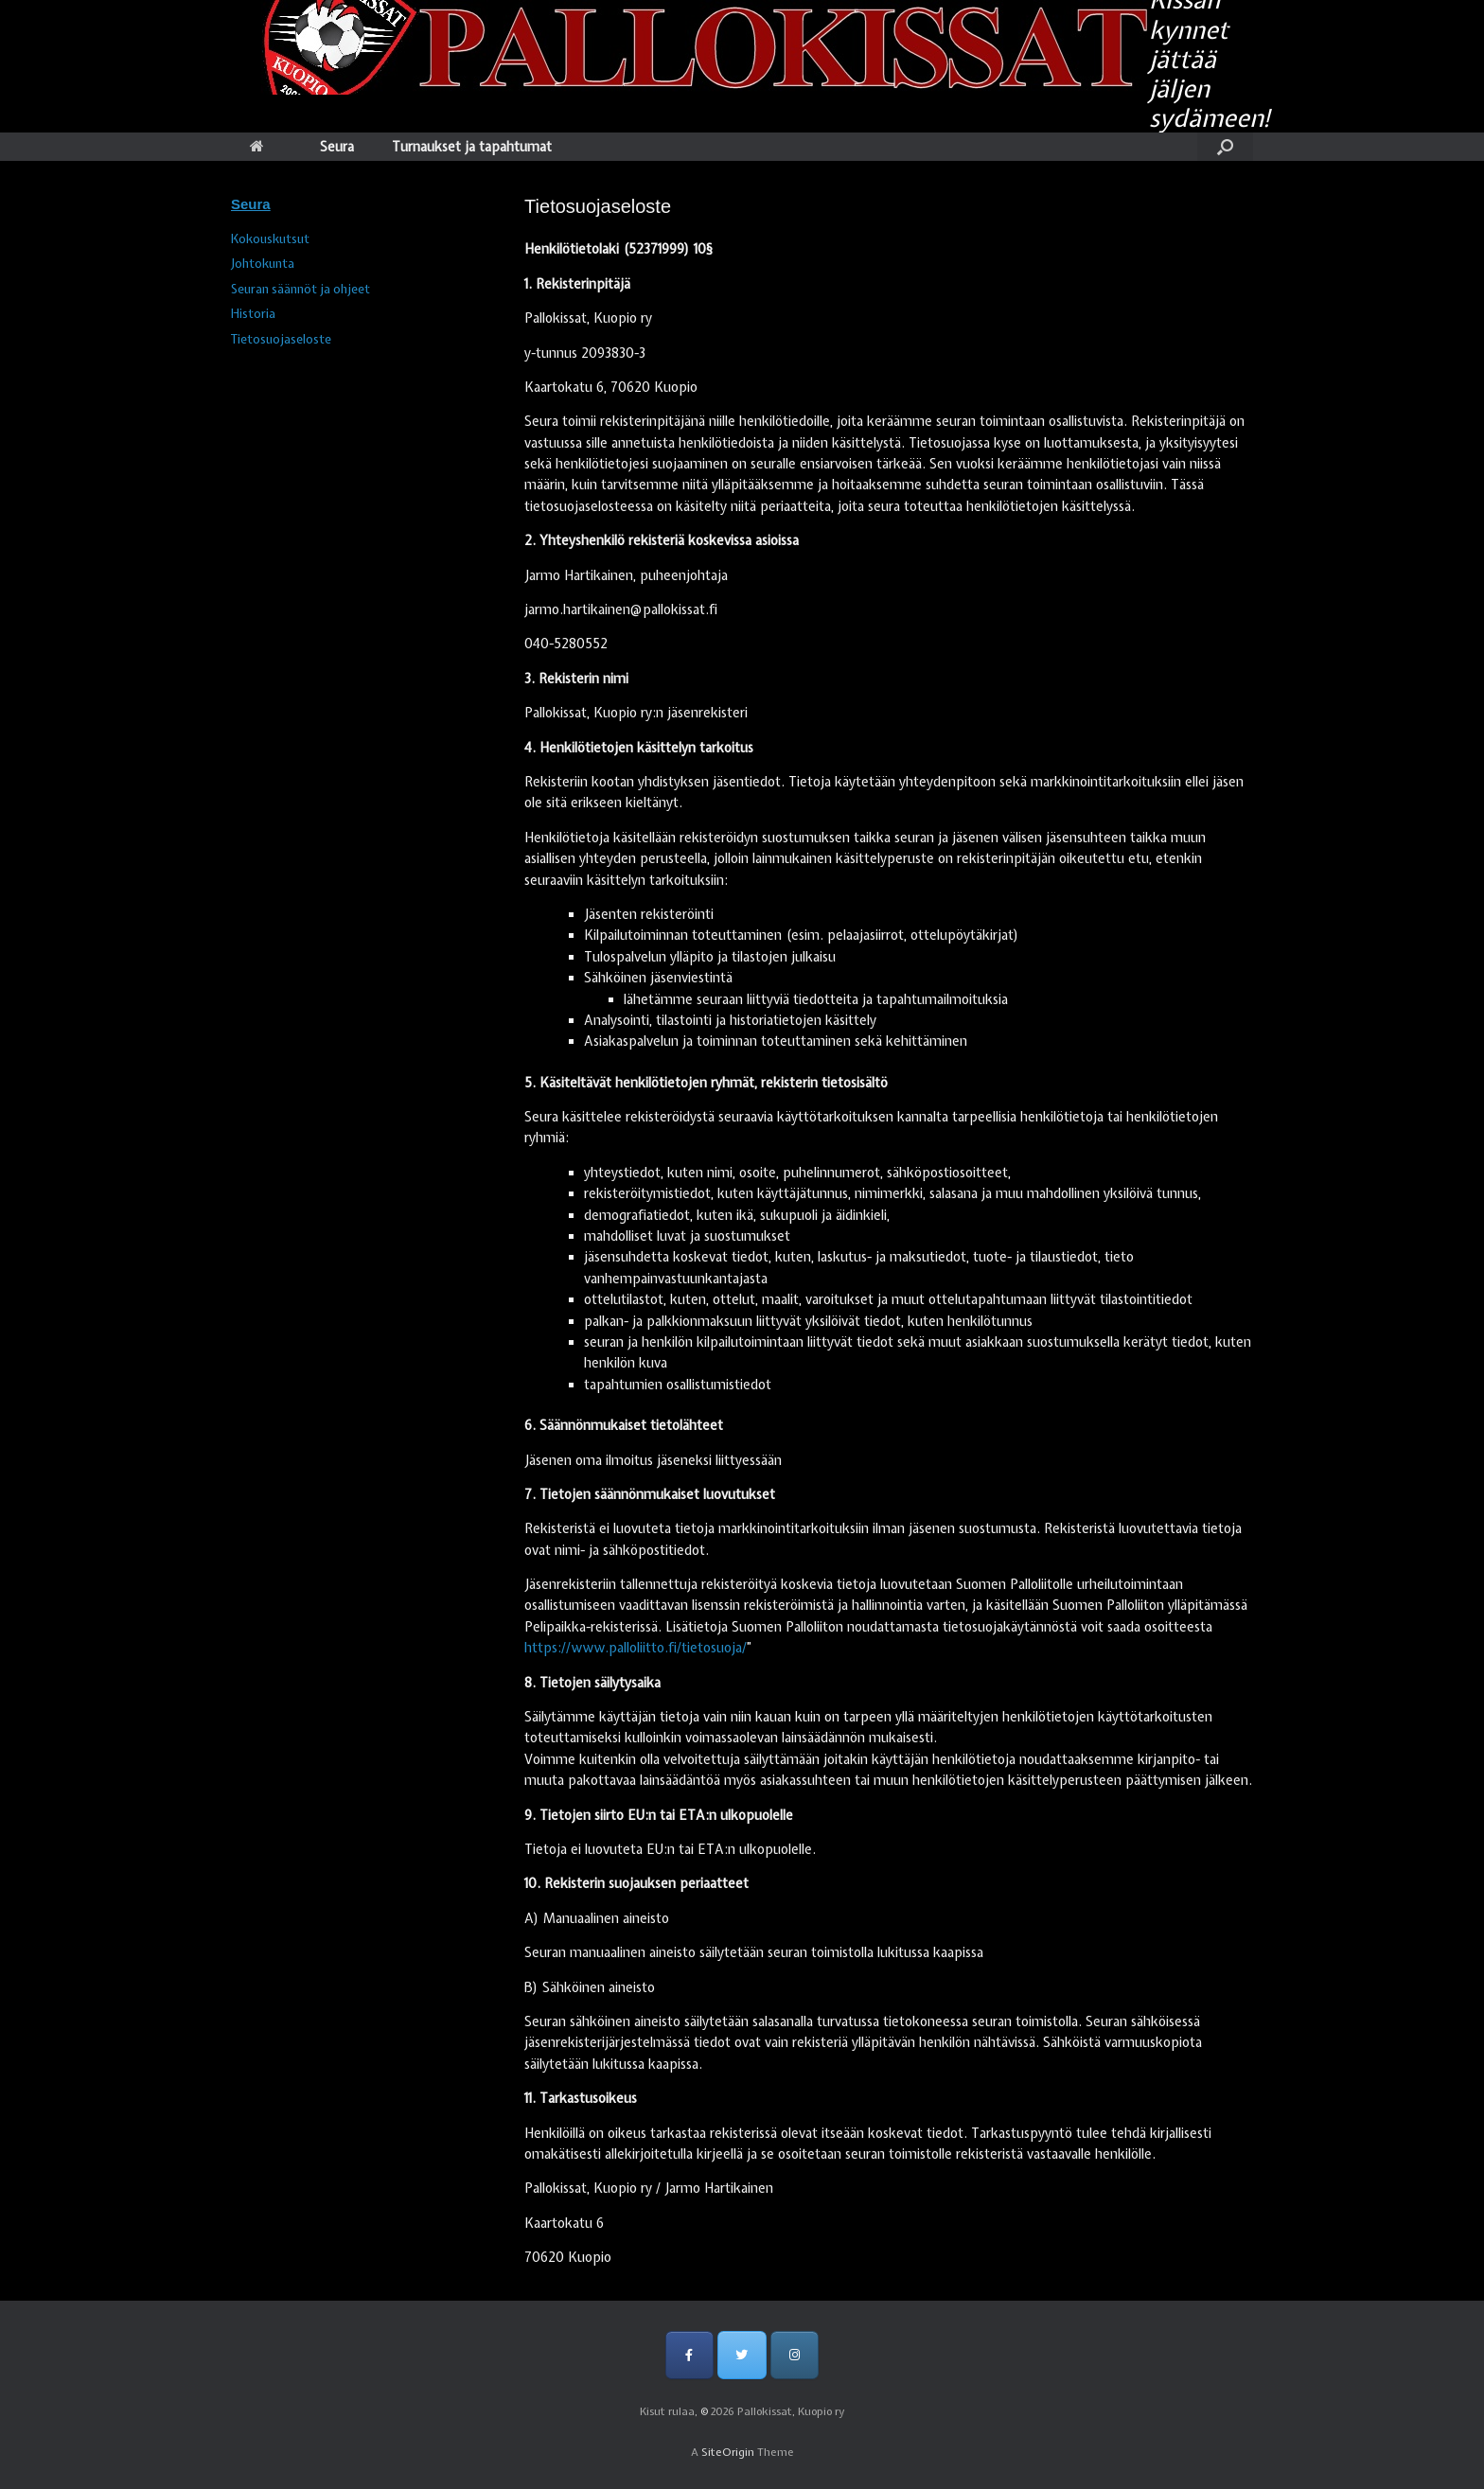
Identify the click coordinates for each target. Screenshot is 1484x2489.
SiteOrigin (727, 2452)
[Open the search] (1225, 146)
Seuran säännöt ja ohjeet (300, 289)
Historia (253, 314)
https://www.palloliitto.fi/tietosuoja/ (635, 1647)
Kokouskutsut (270, 239)
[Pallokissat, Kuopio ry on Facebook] (689, 2355)
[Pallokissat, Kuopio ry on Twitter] (741, 2355)
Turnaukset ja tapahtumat (472, 146)
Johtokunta (262, 264)
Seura (337, 146)
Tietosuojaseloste (281, 339)
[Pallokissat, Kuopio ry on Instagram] (794, 2355)
